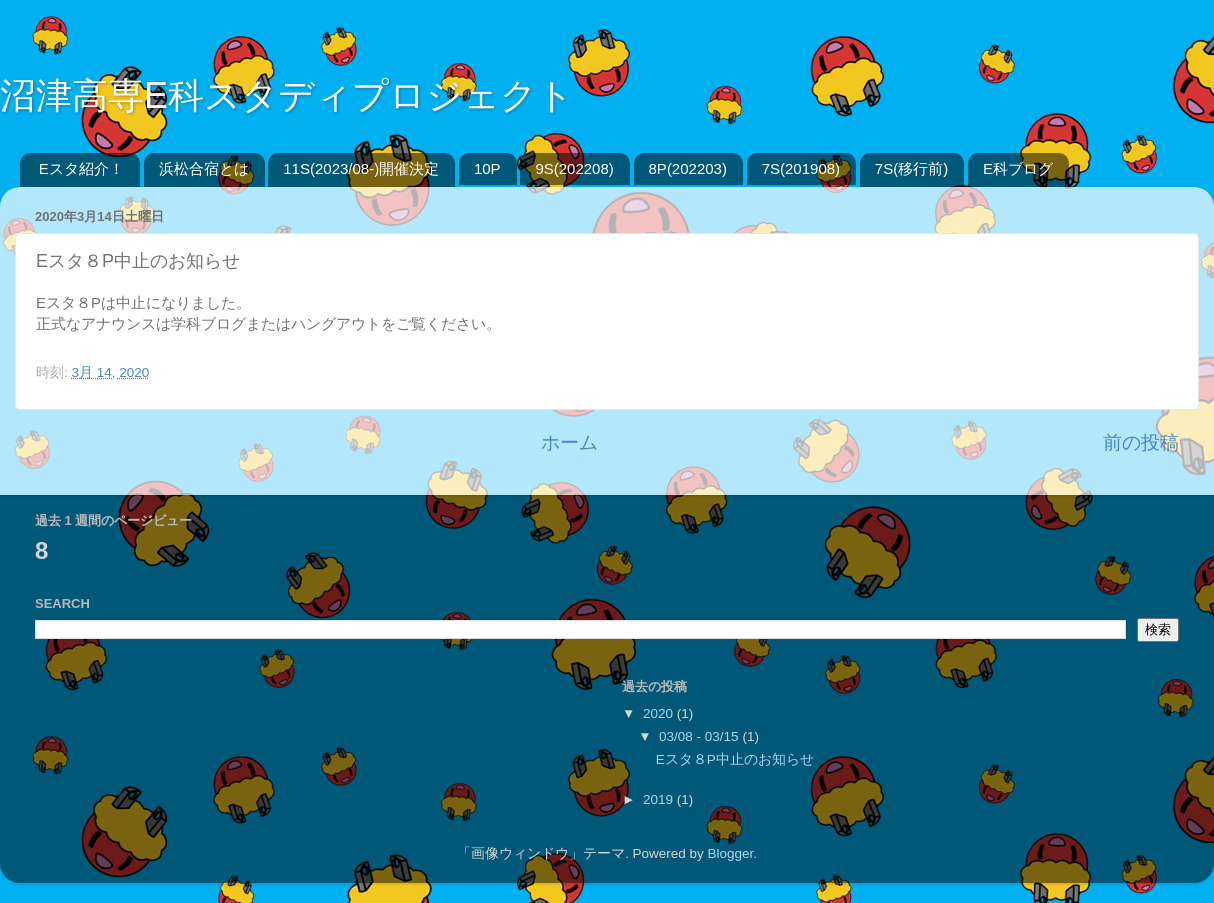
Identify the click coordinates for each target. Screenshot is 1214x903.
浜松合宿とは (204, 168)
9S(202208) (574, 168)
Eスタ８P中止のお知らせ (735, 759)
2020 (660, 713)
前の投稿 (1141, 442)
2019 (660, 799)
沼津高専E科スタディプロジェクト (287, 95)
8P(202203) (688, 168)
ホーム (569, 442)
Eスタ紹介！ (81, 168)
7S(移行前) (911, 168)
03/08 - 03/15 (700, 736)
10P (487, 168)
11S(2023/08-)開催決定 (361, 168)
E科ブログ (1018, 168)
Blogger (730, 853)
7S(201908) (801, 168)
